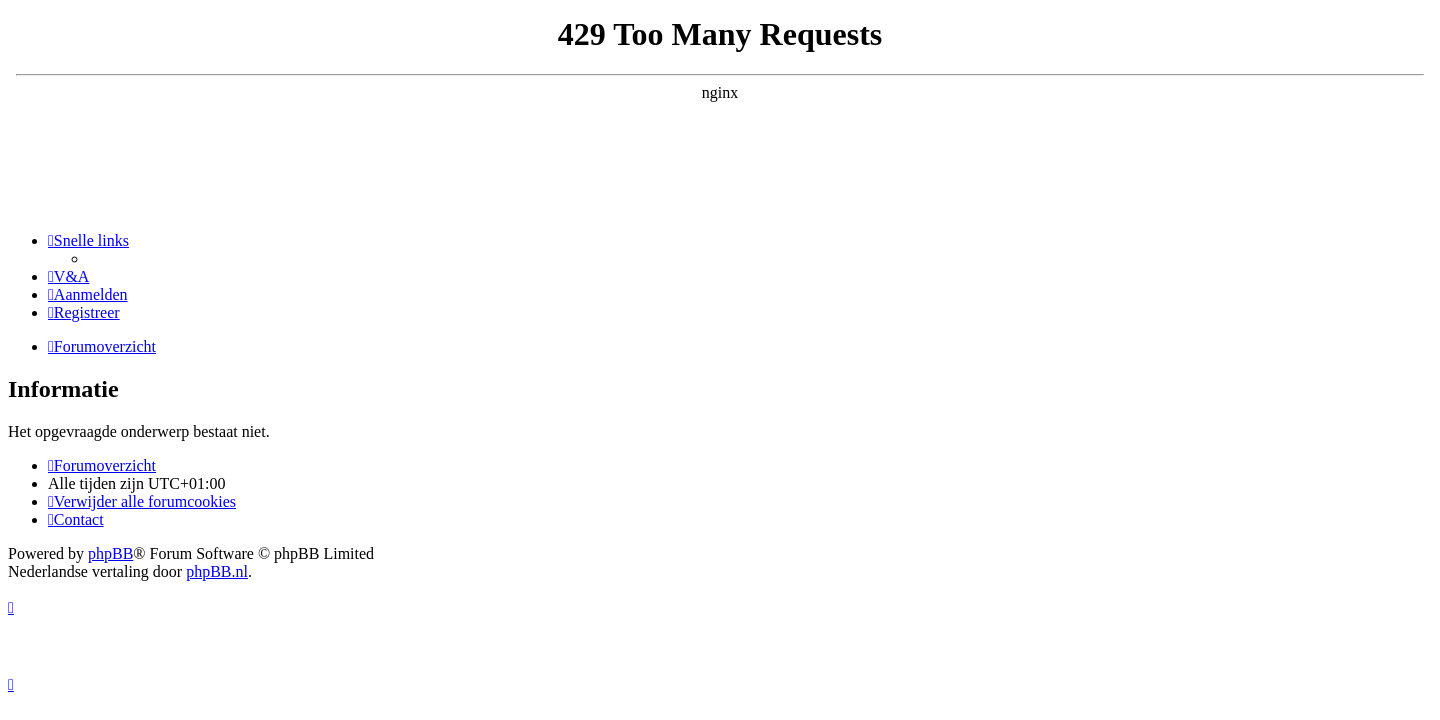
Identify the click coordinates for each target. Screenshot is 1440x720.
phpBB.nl (217, 571)
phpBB (110, 553)
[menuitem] (68, 276)
